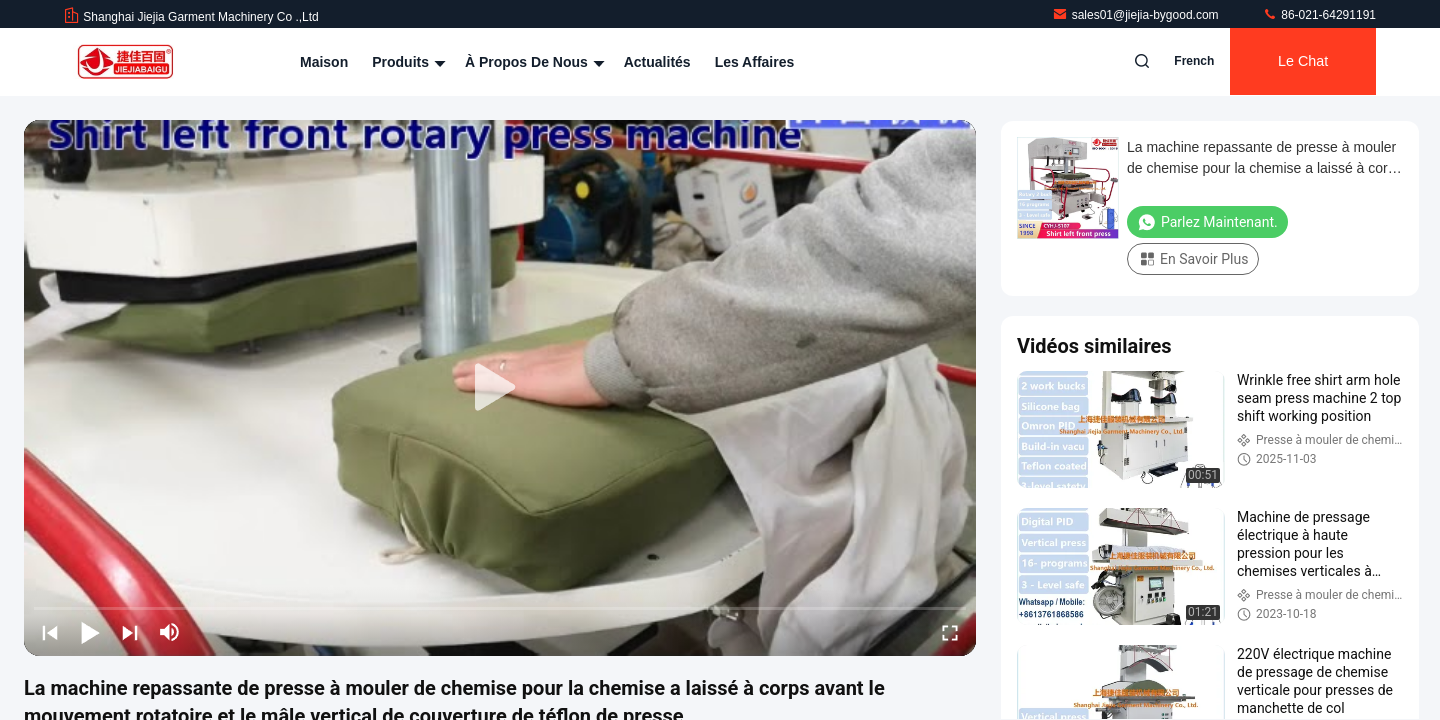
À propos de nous (532, 62)
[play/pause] (90, 632)
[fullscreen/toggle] (950, 632)
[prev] (50, 632)
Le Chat (1300, 62)
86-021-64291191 (1319, 15)
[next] (130, 632)
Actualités (657, 62)
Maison (324, 62)
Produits (406, 62)
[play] (500, 388)
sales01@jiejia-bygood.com (1137, 15)
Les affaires (755, 62)
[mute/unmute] (170, 632)
